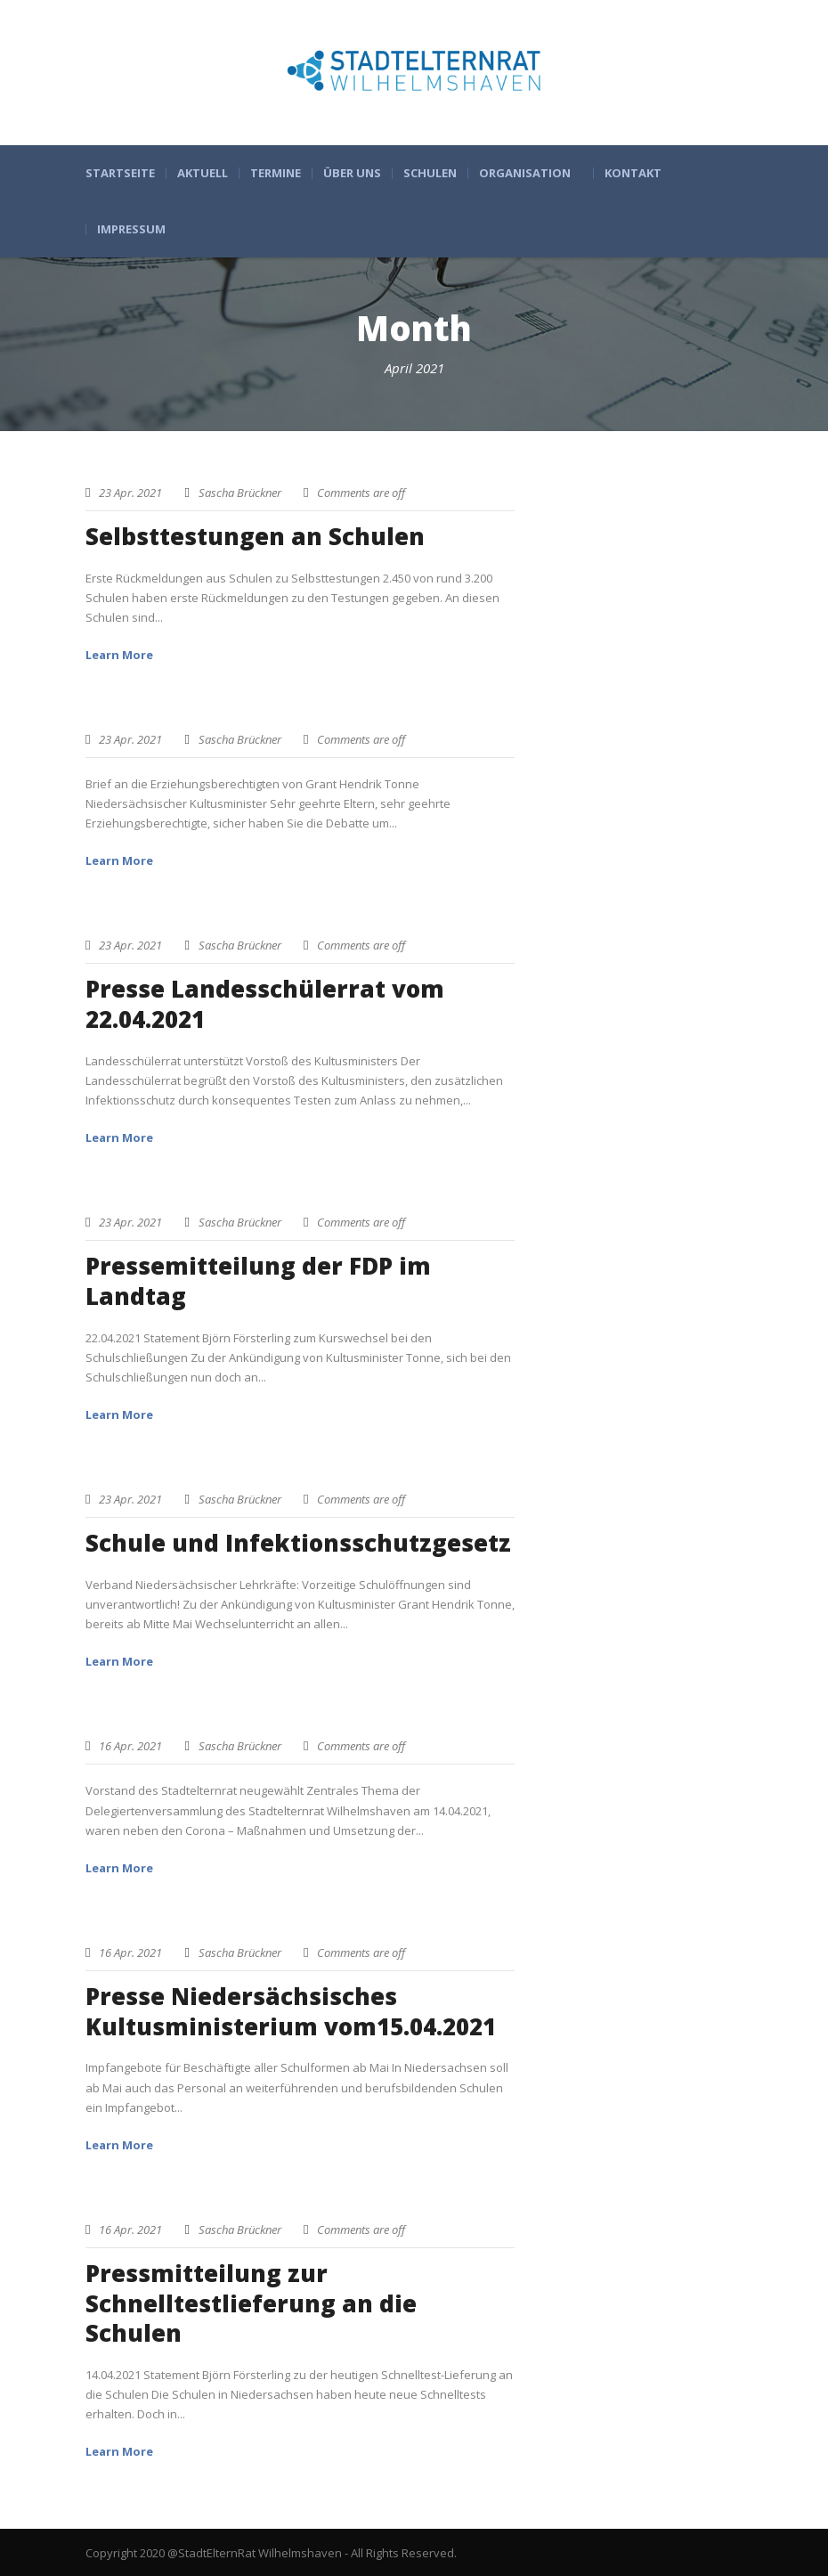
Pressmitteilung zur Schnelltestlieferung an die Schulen (251, 2303)
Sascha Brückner (240, 493)
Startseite (120, 173)
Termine (275, 173)
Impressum (131, 229)
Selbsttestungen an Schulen (255, 536)
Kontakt (633, 173)
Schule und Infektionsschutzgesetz (298, 1543)
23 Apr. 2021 (130, 493)
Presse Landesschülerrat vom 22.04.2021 (264, 1004)
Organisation (525, 173)
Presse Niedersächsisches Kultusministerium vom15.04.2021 (290, 2011)
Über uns (352, 173)
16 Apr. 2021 (130, 1746)
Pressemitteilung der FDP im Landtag (258, 1281)
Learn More (119, 655)
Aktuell (202, 173)
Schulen (430, 173)
